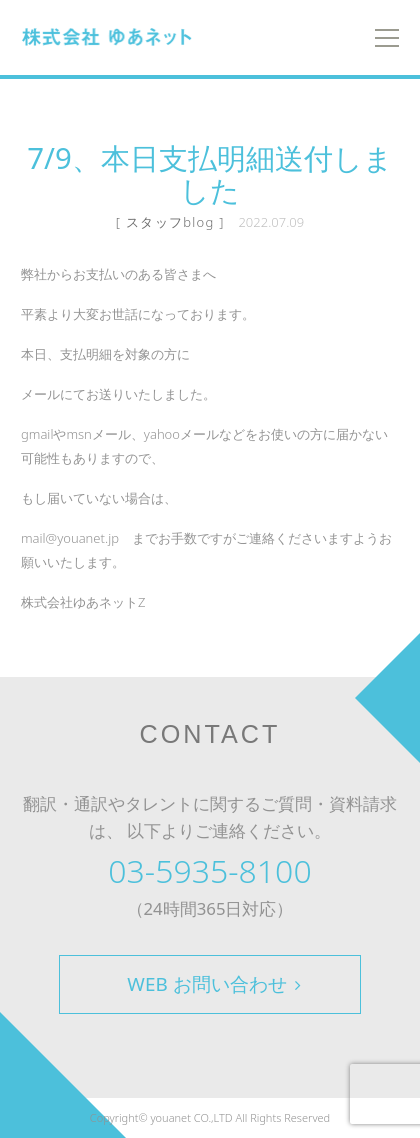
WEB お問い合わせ (213, 984)
